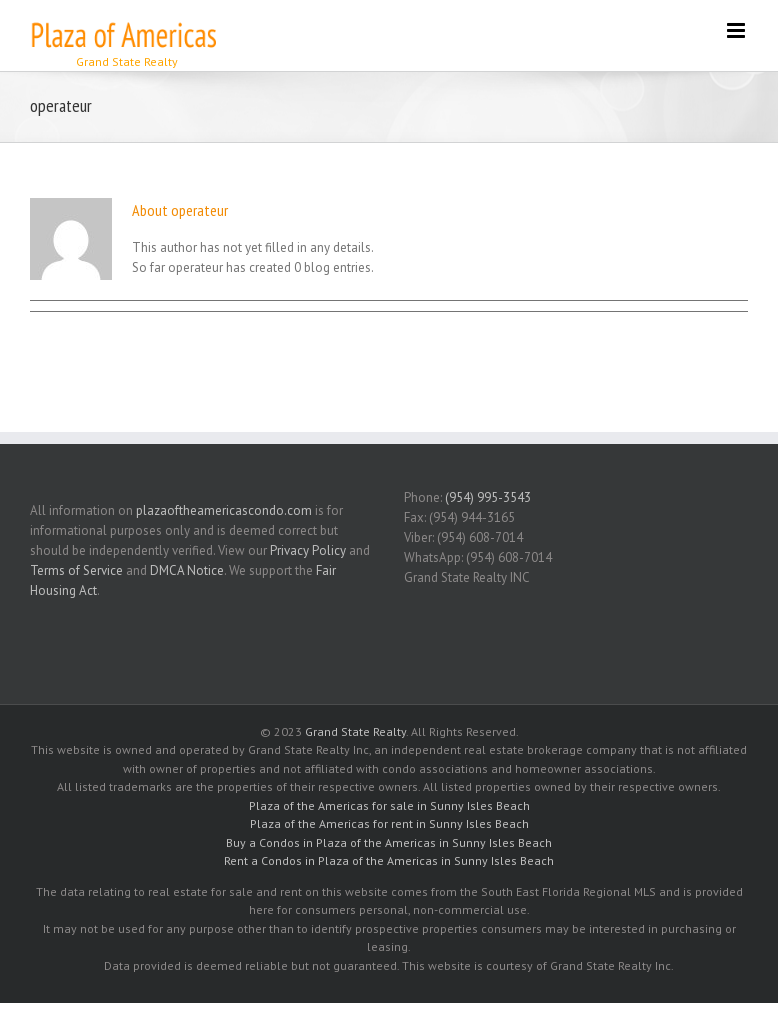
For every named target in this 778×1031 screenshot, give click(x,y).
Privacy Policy (308, 550)
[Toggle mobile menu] (737, 30)
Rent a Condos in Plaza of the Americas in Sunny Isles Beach (389, 860)
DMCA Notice (187, 570)
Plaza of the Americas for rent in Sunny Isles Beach (389, 823)
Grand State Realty (355, 731)
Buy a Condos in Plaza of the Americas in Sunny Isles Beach (389, 842)
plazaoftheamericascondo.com (224, 510)
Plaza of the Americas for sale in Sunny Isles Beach (389, 805)
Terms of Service (76, 570)
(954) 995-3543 (488, 497)
